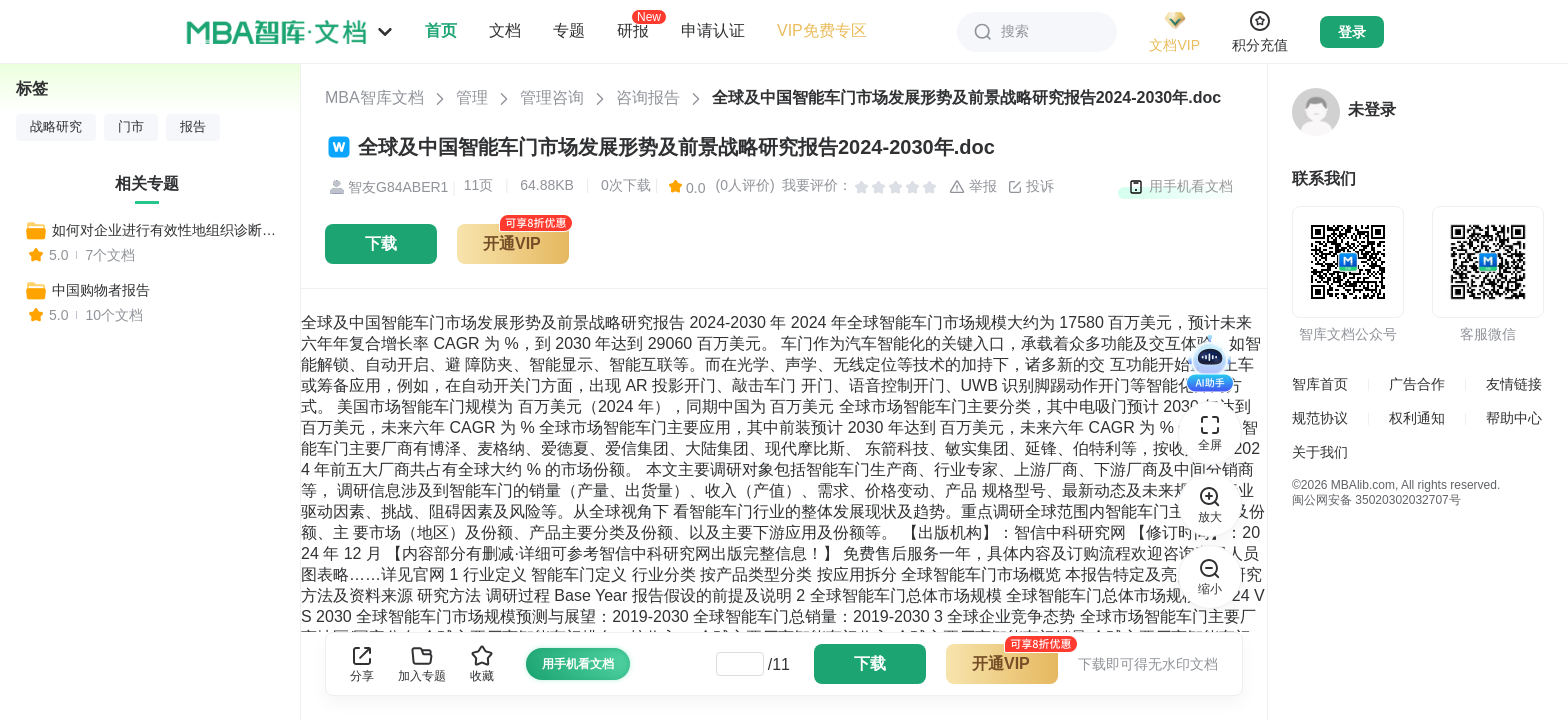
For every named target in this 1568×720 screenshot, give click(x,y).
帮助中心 (1514, 418)
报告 (193, 127)
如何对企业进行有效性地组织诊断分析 (167, 230)
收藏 (482, 663)
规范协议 (1320, 418)
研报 (633, 30)
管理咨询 (552, 97)
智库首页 (1320, 384)
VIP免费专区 (822, 30)
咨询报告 (648, 97)
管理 (472, 97)
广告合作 (1417, 384)
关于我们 (1320, 452)
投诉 (1031, 187)
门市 (131, 127)
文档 (505, 30)
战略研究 (56, 127)
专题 (569, 30)
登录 (1352, 32)
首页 (441, 30)
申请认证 (713, 30)
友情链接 (1514, 384)
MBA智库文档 (374, 97)
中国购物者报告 (101, 290)
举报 (973, 187)
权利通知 (1417, 418)
